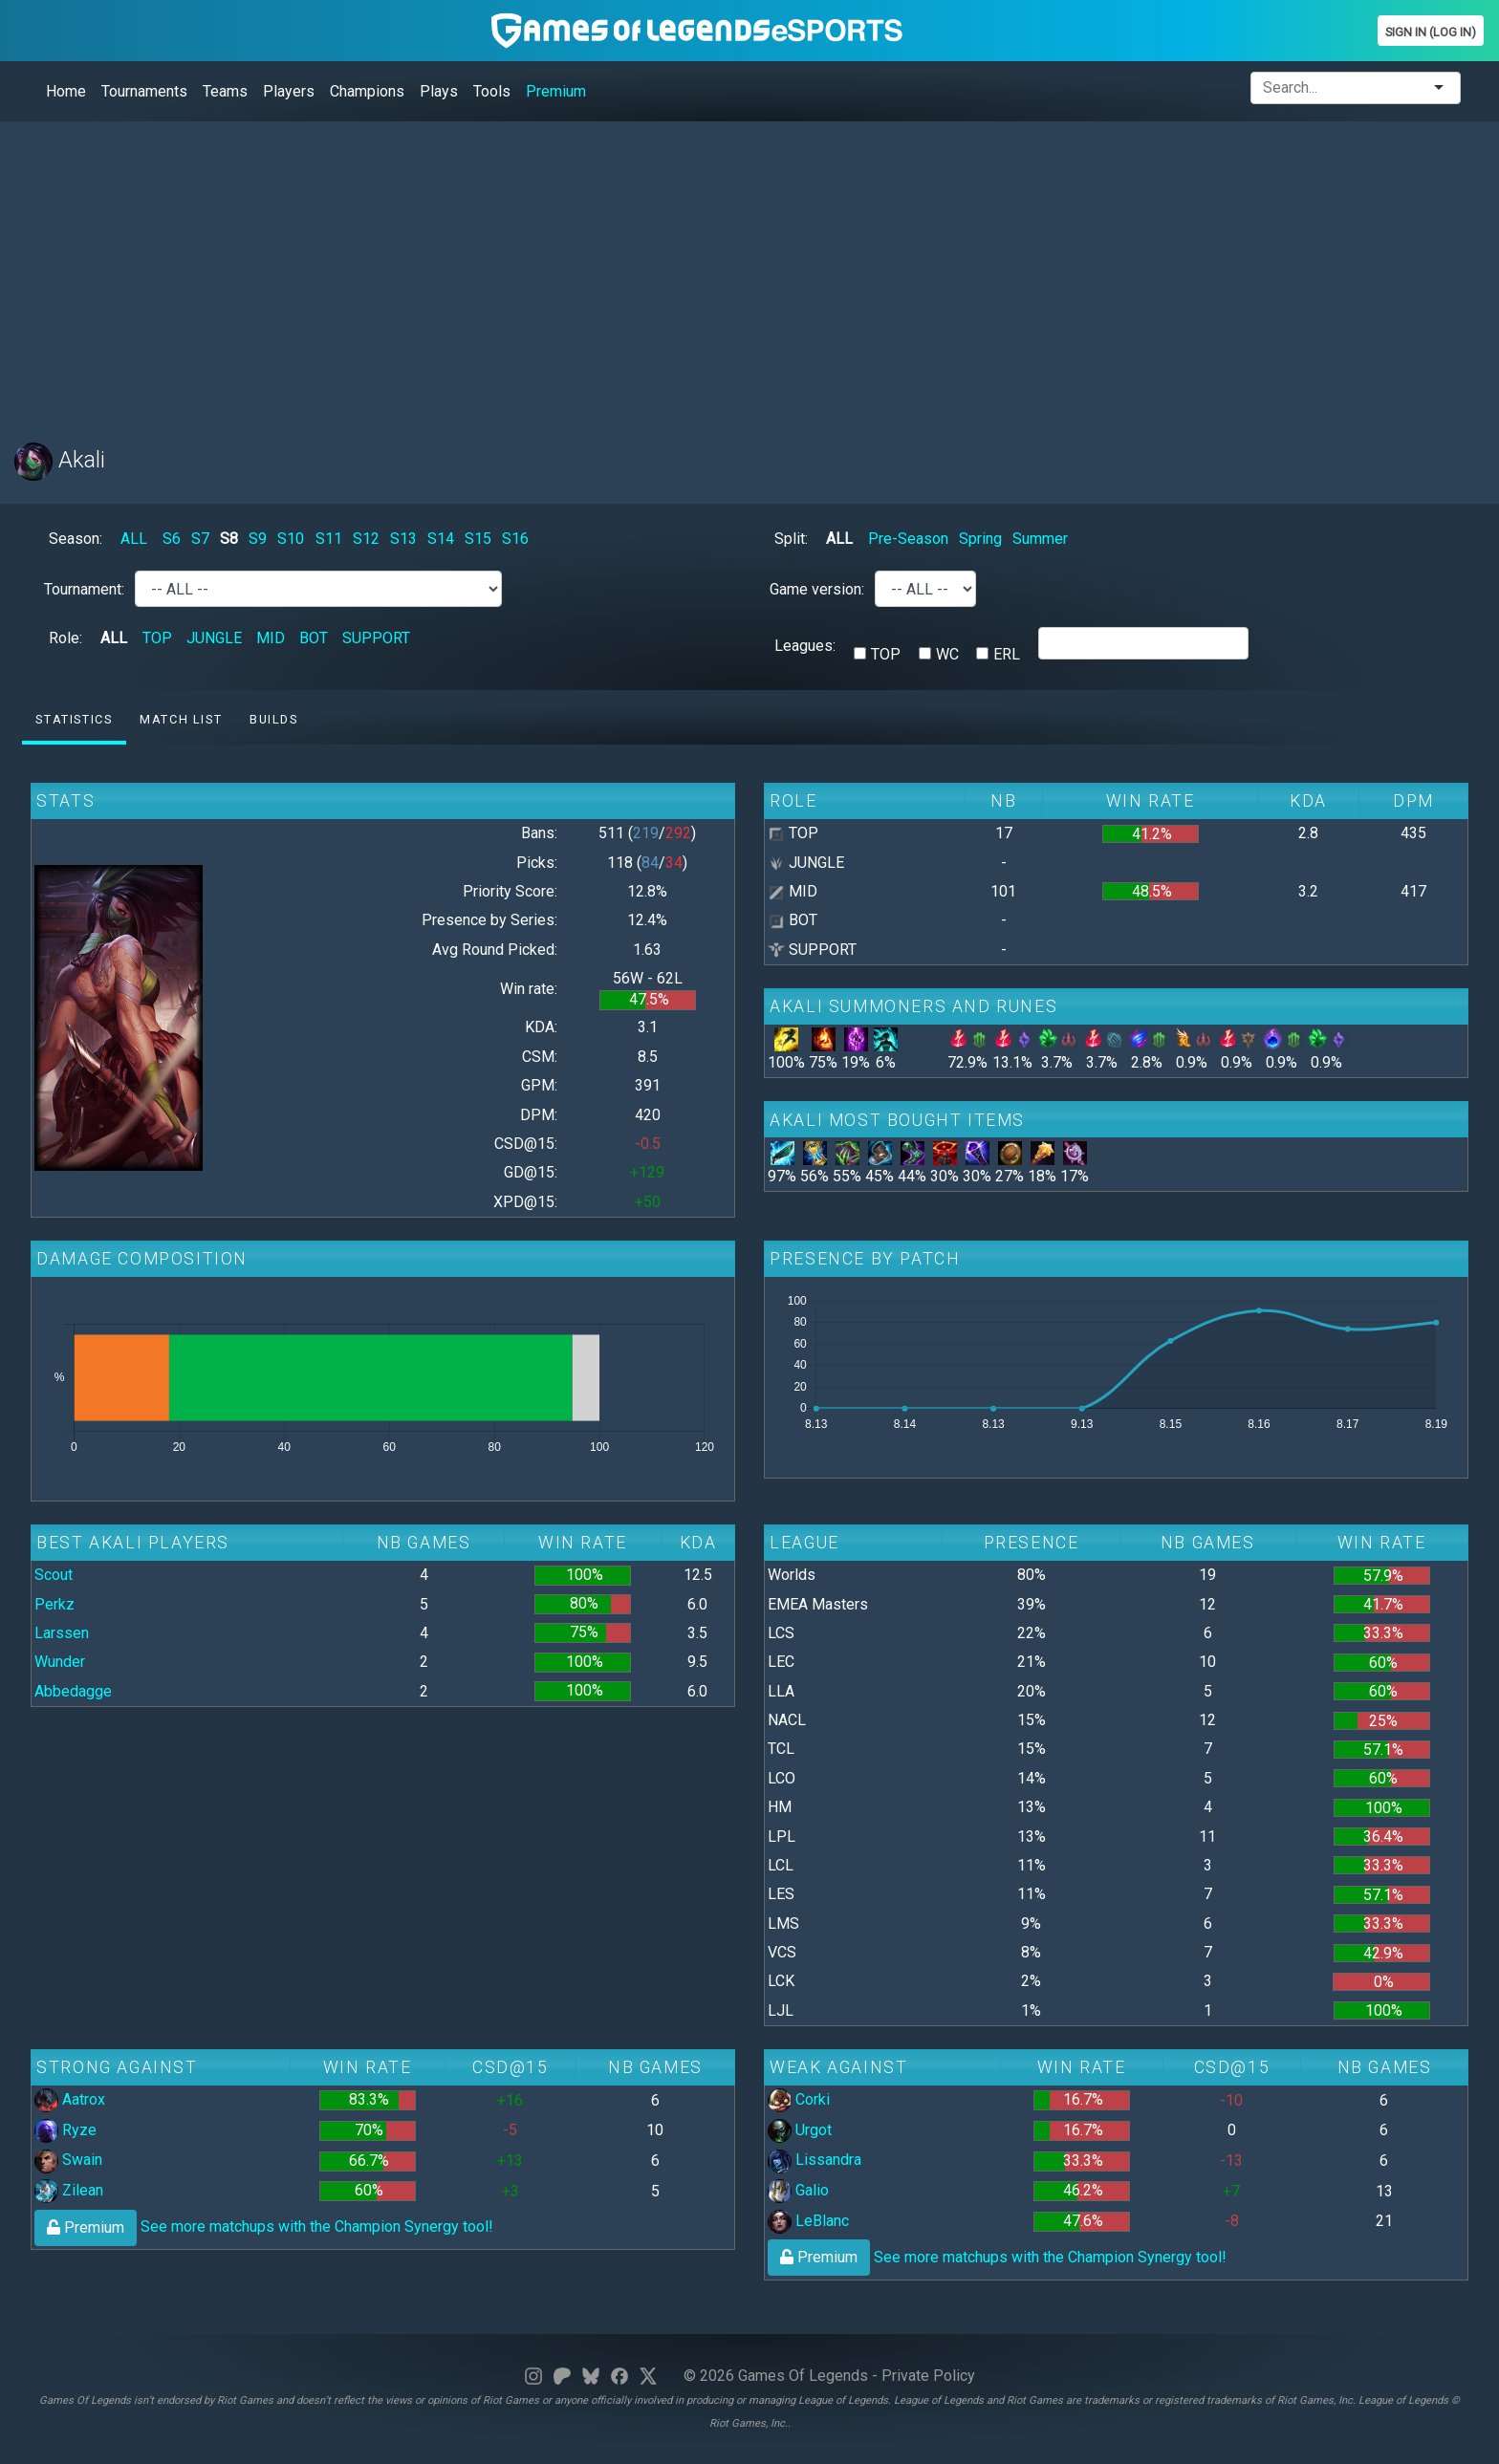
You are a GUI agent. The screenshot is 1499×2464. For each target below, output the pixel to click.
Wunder (59, 1662)
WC (947, 654)
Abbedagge (73, 1691)
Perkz (54, 1604)
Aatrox (69, 2099)
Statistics (73, 719)
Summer (1040, 539)
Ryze (65, 2130)
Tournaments (144, 91)
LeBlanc (808, 2221)
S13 (403, 539)
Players (289, 91)
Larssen (61, 1633)
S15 (478, 539)
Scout (53, 1575)
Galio (798, 2190)
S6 (172, 539)
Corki (799, 2099)
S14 (440, 539)
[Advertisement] (588, 270)
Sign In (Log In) (1430, 32)
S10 (290, 539)
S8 (229, 539)
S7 (200, 539)
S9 (258, 539)
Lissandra (814, 2160)
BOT (313, 638)
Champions (367, 91)
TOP (157, 638)
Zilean (68, 2190)
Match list (181, 719)
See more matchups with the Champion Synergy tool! (263, 2226)
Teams (225, 91)
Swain (68, 2160)
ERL (1006, 654)
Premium (556, 91)
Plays (439, 91)
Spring (980, 539)
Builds (274, 719)
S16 (515, 539)
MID (270, 638)
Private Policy (928, 2376)
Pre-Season (908, 539)
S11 (328, 539)
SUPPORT (376, 638)
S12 (366, 539)
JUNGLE (214, 638)
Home (66, 91)
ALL (133, 539)
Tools (492, 91)
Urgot (800, 2130)
